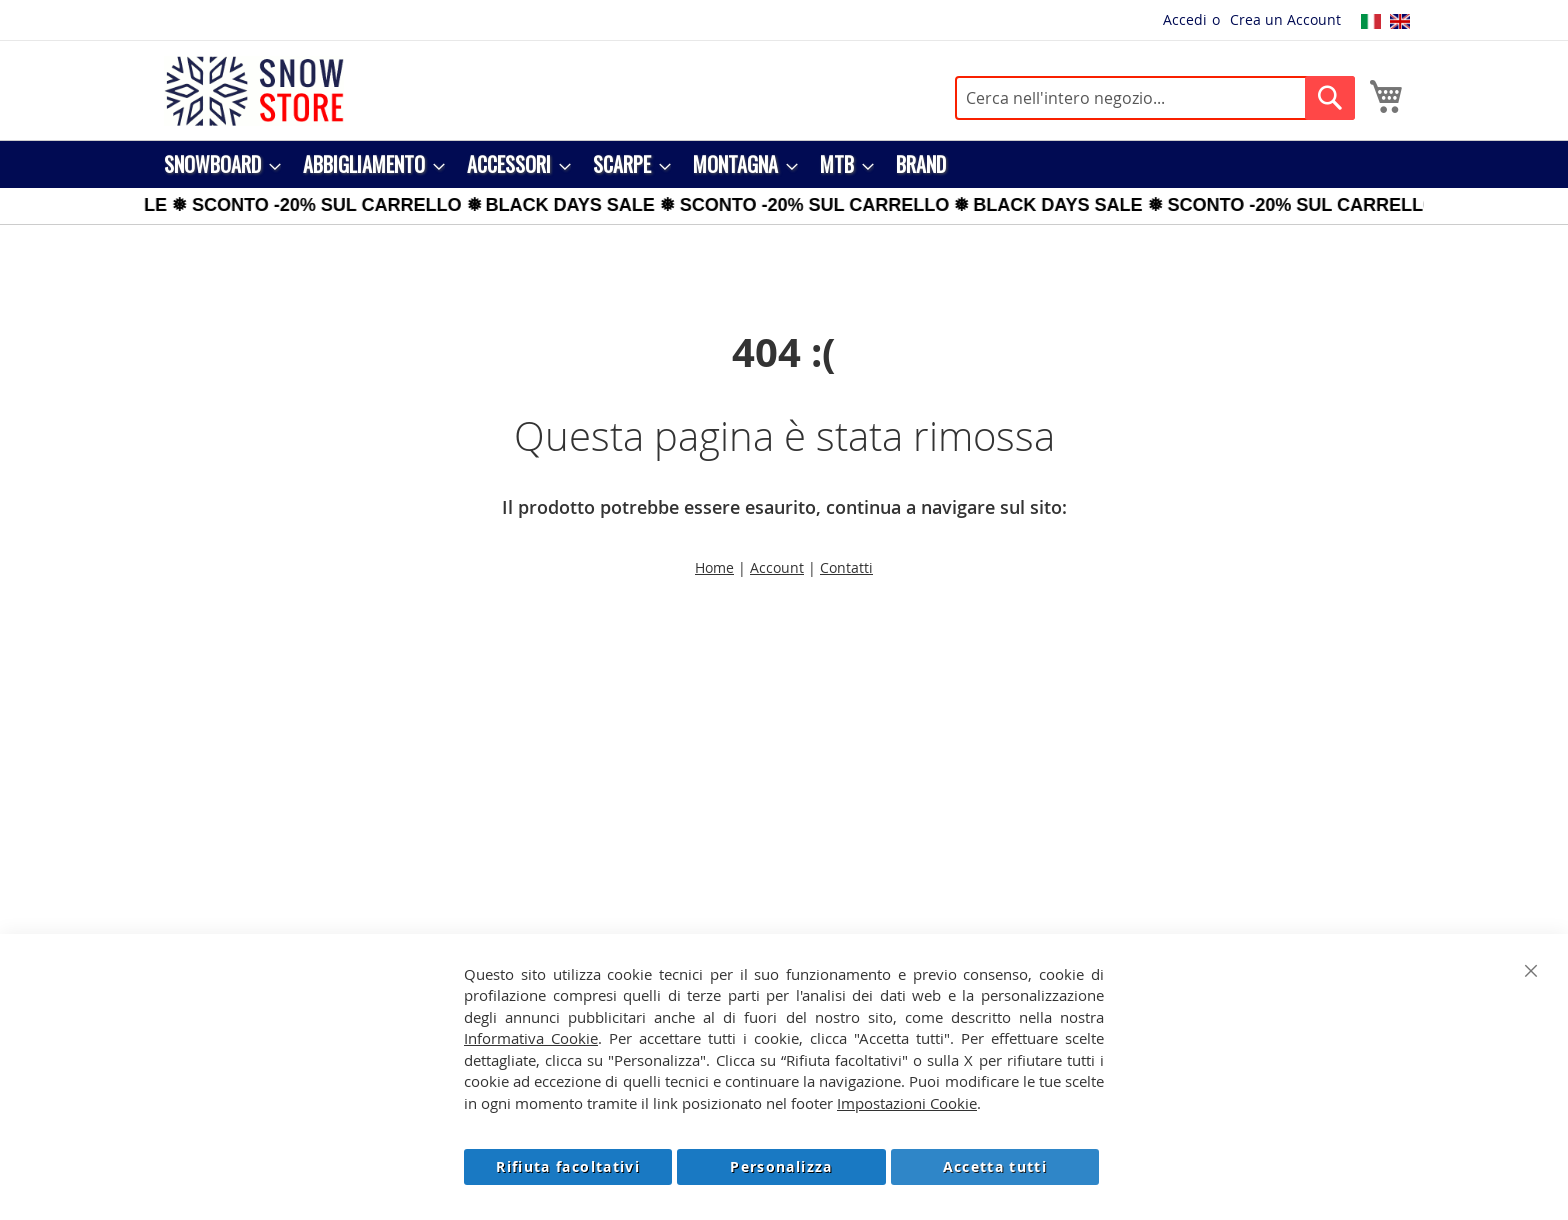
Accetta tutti (995, 1166)
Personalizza (781, 1166)
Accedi (1185, 19)
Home (714, 567)
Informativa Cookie (531, 1038)
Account (777, 567)
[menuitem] (216, 164)
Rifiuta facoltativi (568, 1166)
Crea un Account (1285, 19)
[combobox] (1155, 98)
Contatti (846, 567)
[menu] (784, 164)
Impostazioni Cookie (907, 1103)
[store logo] (254, 91)
